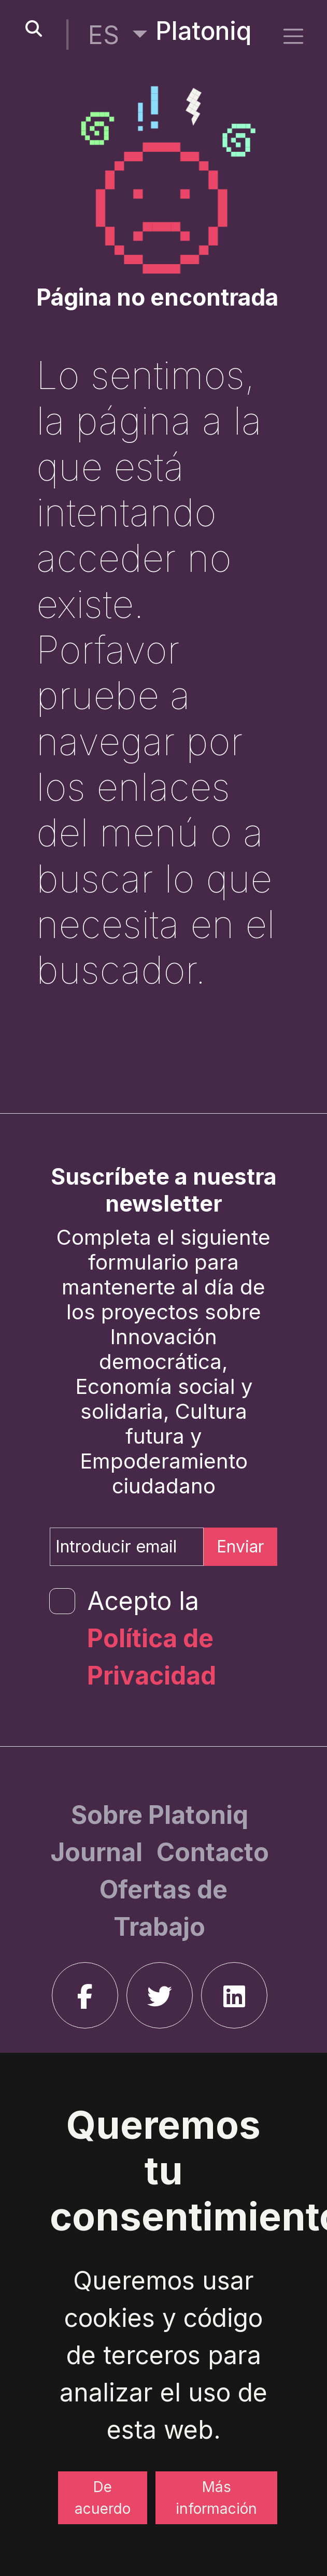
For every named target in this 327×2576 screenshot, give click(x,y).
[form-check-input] (62, 1601)
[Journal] (99, 1852)
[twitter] (159, 1995)
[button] (117, 35)
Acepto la (151, 1638)
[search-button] (33, 29)
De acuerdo (103, 2497)
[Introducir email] (127, 1547)
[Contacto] (213, 1852)
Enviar (240, 1546)
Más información (216, 2497)
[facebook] (85, 1995)
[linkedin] (234, 1995)
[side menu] (293, 35)
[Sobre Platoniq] (159, 1815)
